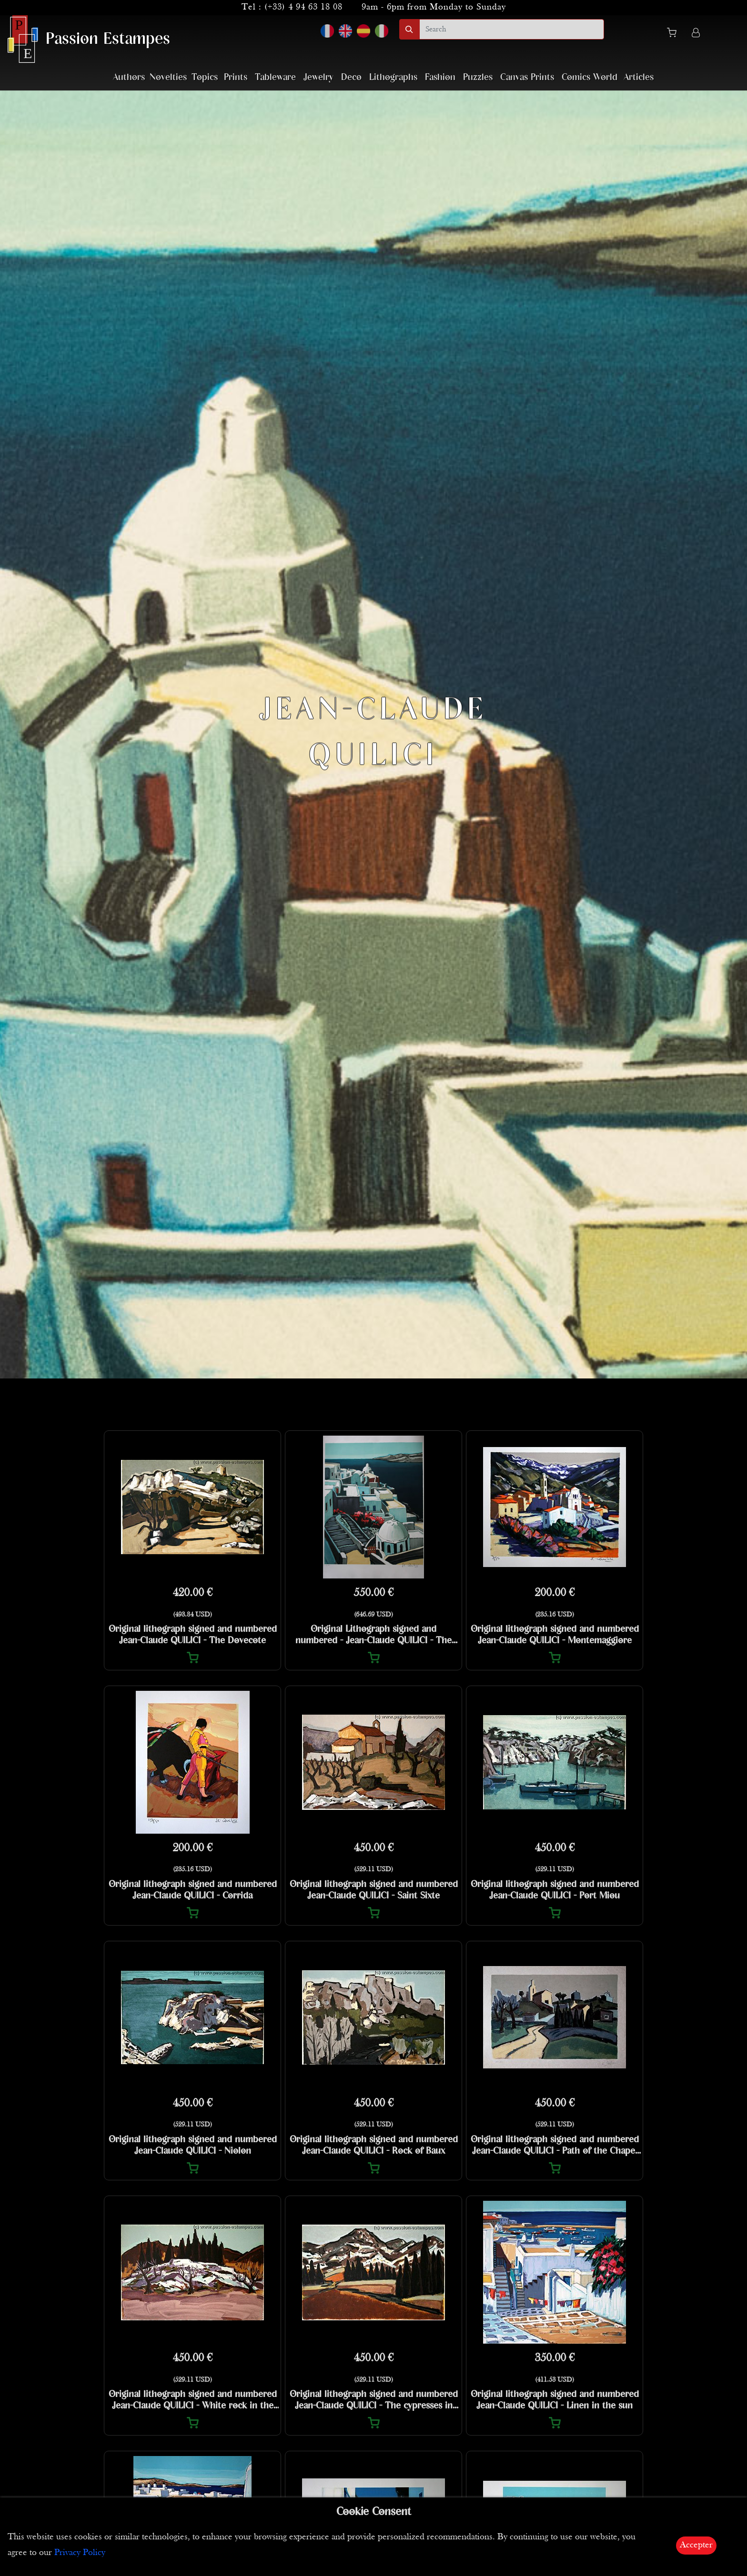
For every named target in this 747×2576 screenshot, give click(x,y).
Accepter (696, 2545)
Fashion (440, 77)
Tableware (275, 77)
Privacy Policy (79, 2552)
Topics (205, 77)
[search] (511, 29)
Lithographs (393, 77)
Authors (129, 77)
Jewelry (318, 77)
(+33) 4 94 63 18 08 (303, 7)
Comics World (589, 77)
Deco (351, 77)
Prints (235, 77)
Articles (639, 77)
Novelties (168, 77)
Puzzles (478, 77)
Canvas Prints (527, 77)
